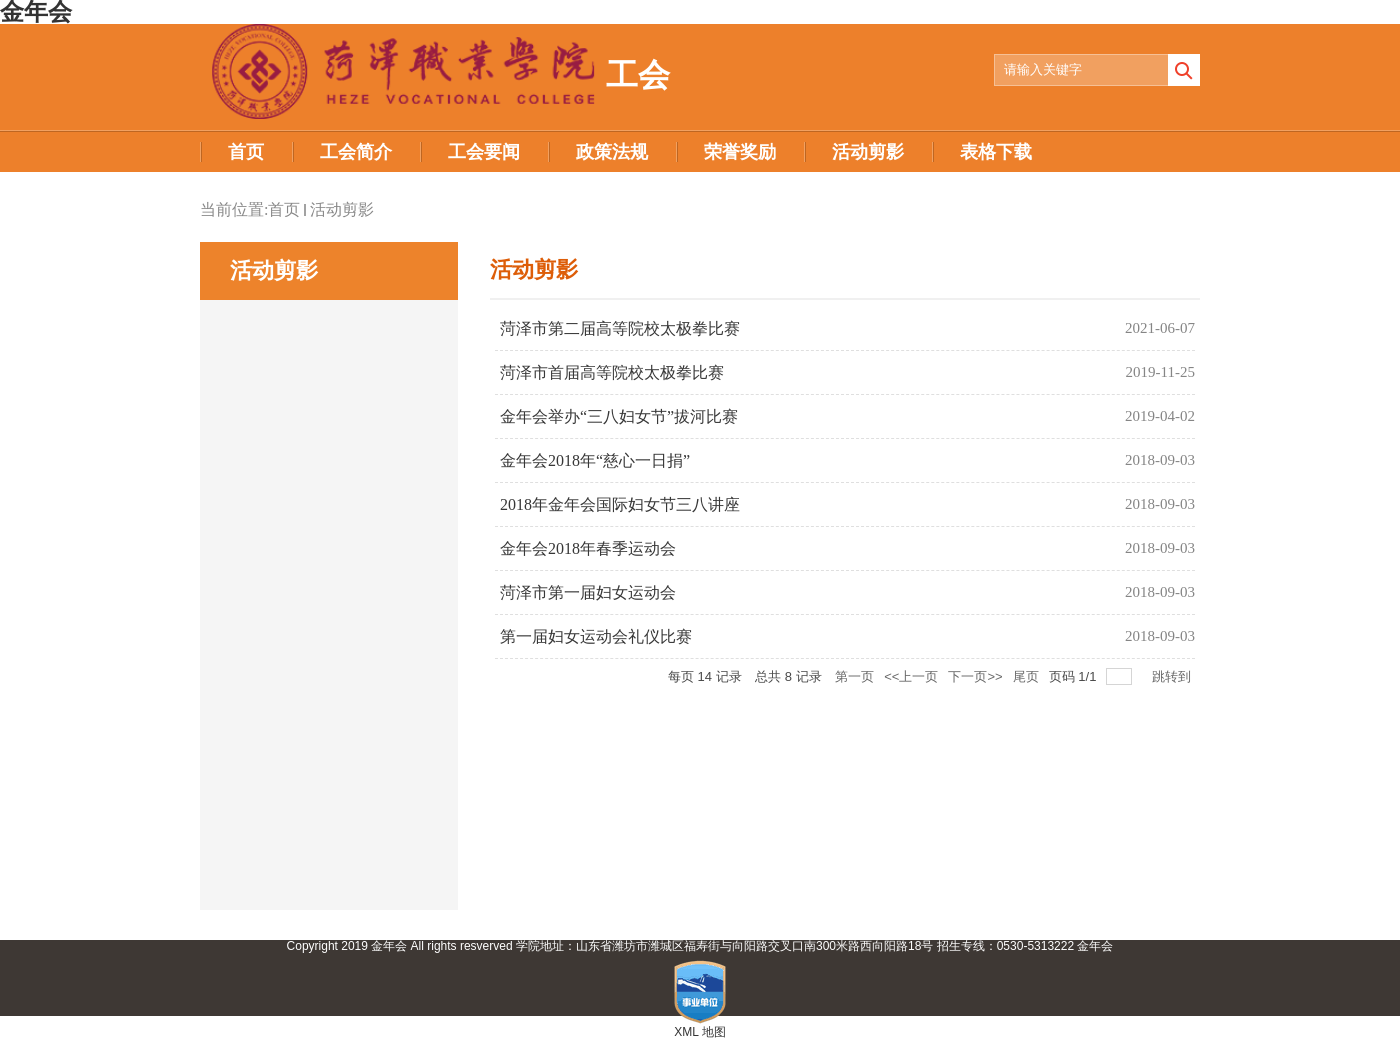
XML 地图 (700, 1032)
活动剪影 (342, 209)
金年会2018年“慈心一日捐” (595, 460)
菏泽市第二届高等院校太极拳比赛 (620, 328)
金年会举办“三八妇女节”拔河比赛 (619, 416)
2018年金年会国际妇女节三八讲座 (620, 504)
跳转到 (1173, 676)
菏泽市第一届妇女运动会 (588, 592)
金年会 (1095, 946)
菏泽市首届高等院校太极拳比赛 (612, 372)
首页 (284, 209)
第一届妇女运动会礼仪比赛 (596, 636)
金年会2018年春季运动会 (588, 548)
